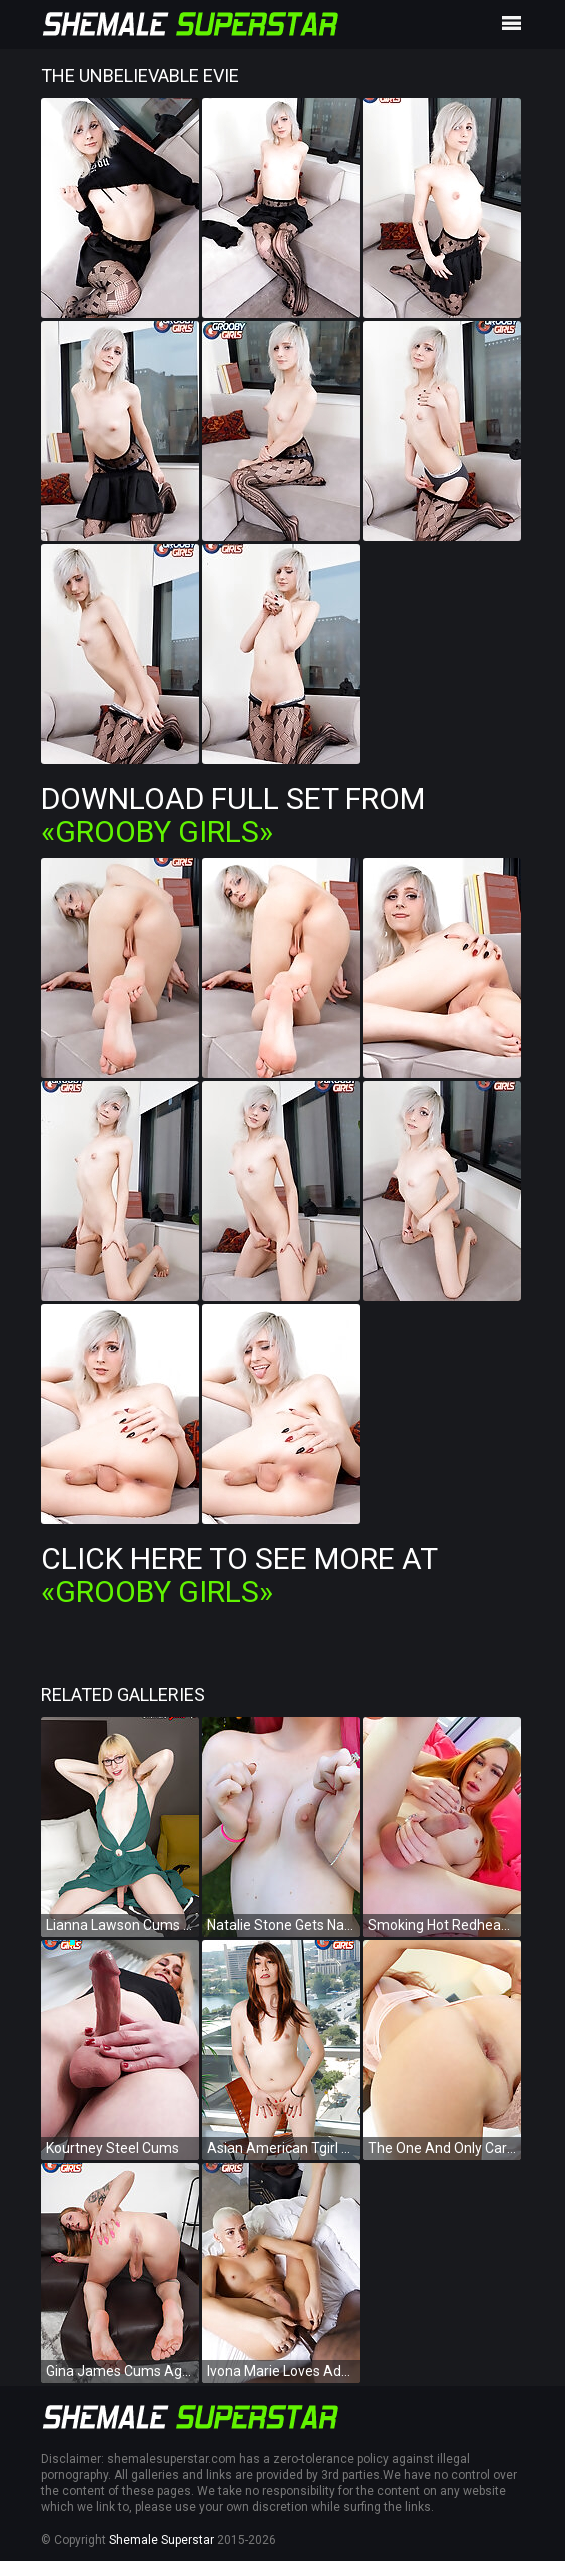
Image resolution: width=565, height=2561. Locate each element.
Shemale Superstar (161, 2540)
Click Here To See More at (239, 1575)
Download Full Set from (233, 815)
